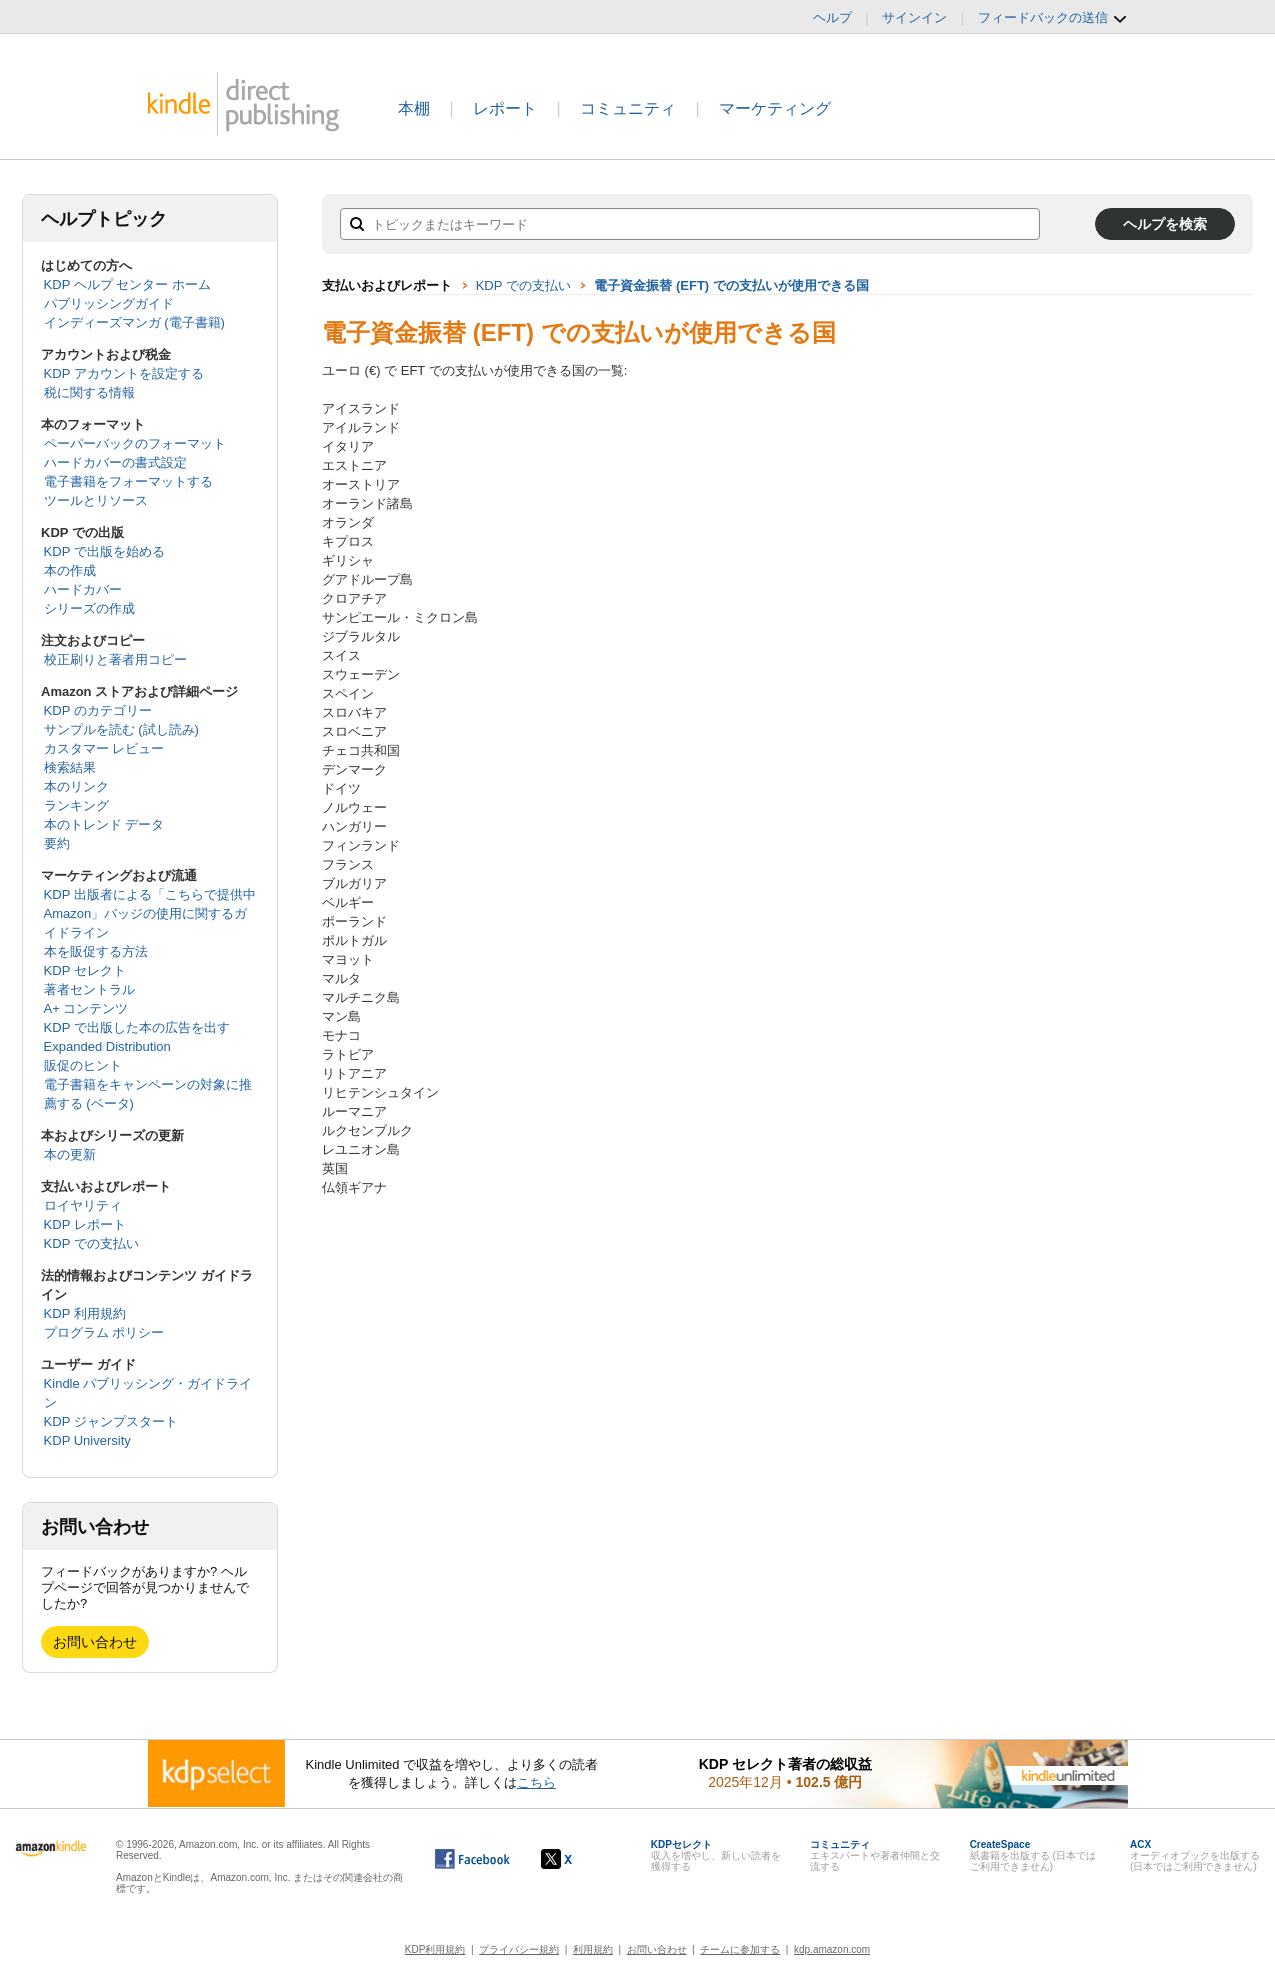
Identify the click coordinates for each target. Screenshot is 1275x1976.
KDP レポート (85, 1224)
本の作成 (70, 570)
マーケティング (775, 108)
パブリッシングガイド (109, 303)
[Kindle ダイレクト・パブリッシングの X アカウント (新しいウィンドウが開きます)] (577, 1859)
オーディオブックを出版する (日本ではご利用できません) (1195, 1855)
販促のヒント (83, 1065)
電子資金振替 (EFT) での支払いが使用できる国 (731, 285)
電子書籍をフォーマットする (128, 481)
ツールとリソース (96, 500)
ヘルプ (832, 17)
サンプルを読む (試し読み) (121, 729)
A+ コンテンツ (86, 1008)
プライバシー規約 (519, 1949)
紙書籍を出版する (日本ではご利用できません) (1033, 1855)
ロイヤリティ (83, 1205)
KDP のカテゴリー (98, 710)
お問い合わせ (95, 1642)
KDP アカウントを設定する (124, 373)
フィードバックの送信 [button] (1053, 18)
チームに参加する (740, 1949)
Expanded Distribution (107, 1046)
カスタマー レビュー (104, 748)
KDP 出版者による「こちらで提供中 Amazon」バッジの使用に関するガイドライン (150, 913)
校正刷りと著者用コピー (115, 659)
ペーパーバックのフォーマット (135, 443)
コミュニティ (628, 108)
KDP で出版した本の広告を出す (137, 1027)
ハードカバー (83, 589)
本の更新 (70, 1154)
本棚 (414, 108)
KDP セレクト (85, 970)
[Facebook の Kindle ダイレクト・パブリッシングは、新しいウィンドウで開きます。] (472, 1859)
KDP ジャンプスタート (111, 1421)
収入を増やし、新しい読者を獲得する (716, 1855)
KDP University (87, 1440)
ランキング (76, 805)
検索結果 (70, 767)
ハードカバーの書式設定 (115, 462)
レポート (505, 108)
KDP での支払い (91, 1243)
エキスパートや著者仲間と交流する (875, 1855)
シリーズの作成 (89, 608)
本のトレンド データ (104, 824)
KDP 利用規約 (85, 1313)
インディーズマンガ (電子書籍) (134, 322)
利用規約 (593, 1949)
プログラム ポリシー (104, 1332)
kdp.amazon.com (832, 1949)
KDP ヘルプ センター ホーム (127, 284)
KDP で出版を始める (104, 551)
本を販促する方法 (96, 951)
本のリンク (76, 786)
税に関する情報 (89, 392)
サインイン (914, 17)
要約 (57, 843)
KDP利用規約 (435, 1949)
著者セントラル (89, 989)
